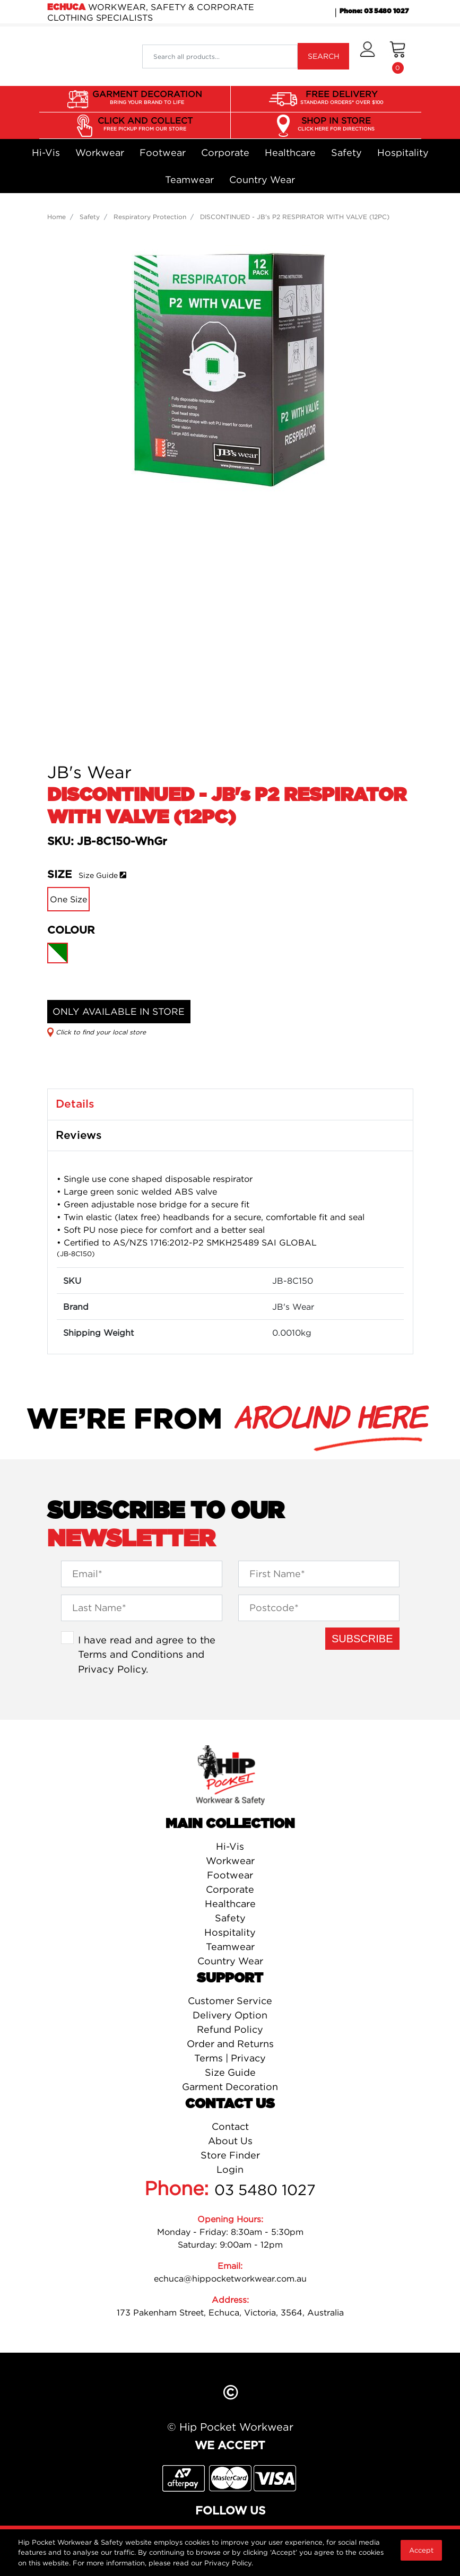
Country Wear (262, 180)
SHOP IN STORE (336, 124)
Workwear (99, 152)
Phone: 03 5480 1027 (374, 11)
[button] (367, 56)
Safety (346, 152)
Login (230, 2169)
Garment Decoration (230, 2087)
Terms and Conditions (130, 1654)
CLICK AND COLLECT (145, 124)
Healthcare (290, 152)
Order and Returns (230, 2044)
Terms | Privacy (230, 2058)
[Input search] (219, 56)
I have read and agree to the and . (146, 1654)
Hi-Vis (46, 152)
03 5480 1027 (265, 2190)
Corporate (225, 152)
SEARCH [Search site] (324, 56)
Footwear (163, 152)
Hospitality (403, 152)
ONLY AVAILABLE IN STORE (119, 1011)
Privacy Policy (112, 1669)
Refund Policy (230, 2029)
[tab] (230, 1104)
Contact (230, 2126)
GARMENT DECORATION (147, 97)
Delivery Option (230, 2015)
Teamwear (189, 180)
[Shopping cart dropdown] (398, 56)
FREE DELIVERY (341, 97)
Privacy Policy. (228, 2562)
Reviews (79, 1135)
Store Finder (230, 2155)
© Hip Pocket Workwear (230, 2426)
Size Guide (98, 875)
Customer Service (230, 2001)
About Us (230, 2141)
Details (75, 1104)
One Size (68, 899)
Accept (421, 2550)
